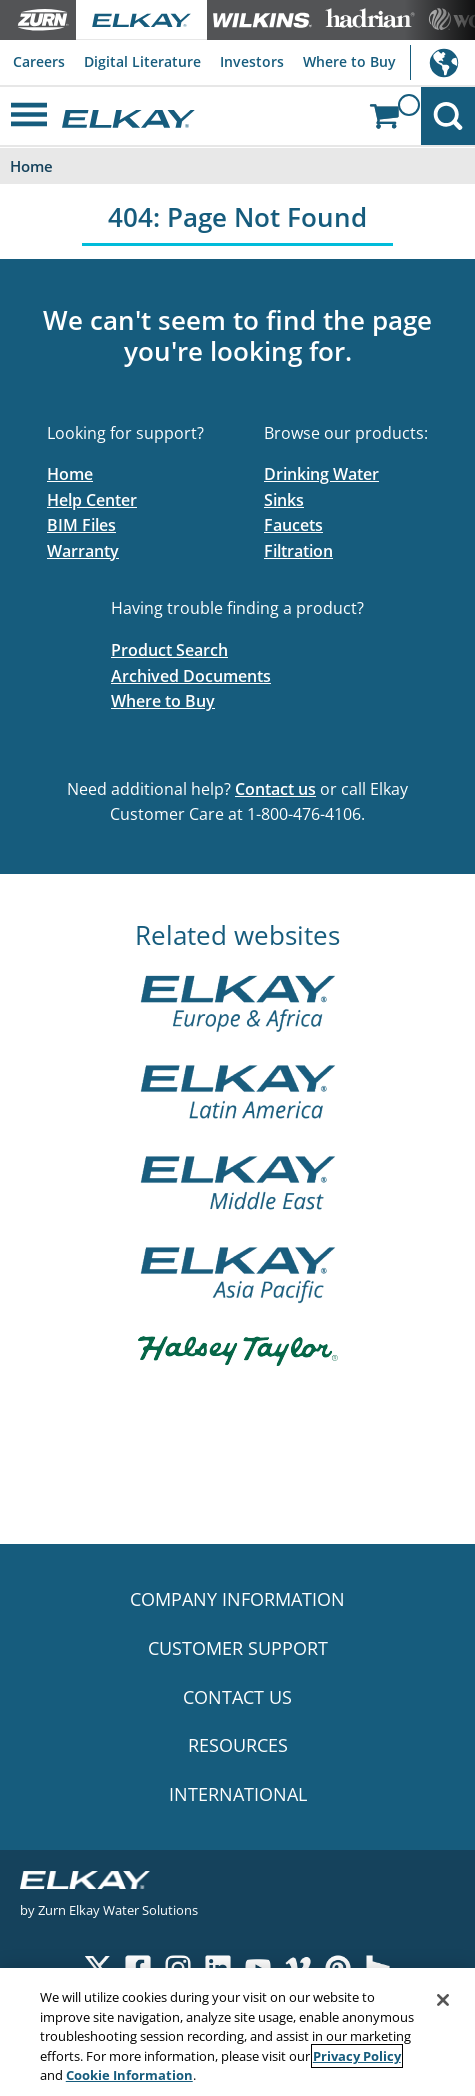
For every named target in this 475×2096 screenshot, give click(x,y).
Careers (39, 61)
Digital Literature (142, 61)
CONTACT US (237, 1697)
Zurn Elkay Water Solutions (118, 1909)
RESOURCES (238, 1745)
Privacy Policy (357, 2056)
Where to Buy (349, 61)
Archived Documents (191, 676)
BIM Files (81, 525)
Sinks (284, 500)
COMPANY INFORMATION (237, 1599)
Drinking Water (321, 474)
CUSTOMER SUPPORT (238, 1648)
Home (70, 474)
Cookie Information (129, 2075)
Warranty (83, 551)
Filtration (298, 551)
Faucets (293, 525)
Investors (252, 61)
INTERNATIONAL (238, 1794)
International (442, 62)
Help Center (92, 500)
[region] (237, 2032)
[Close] (443, 2000)
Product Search (169, 650)
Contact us (275, 789)
